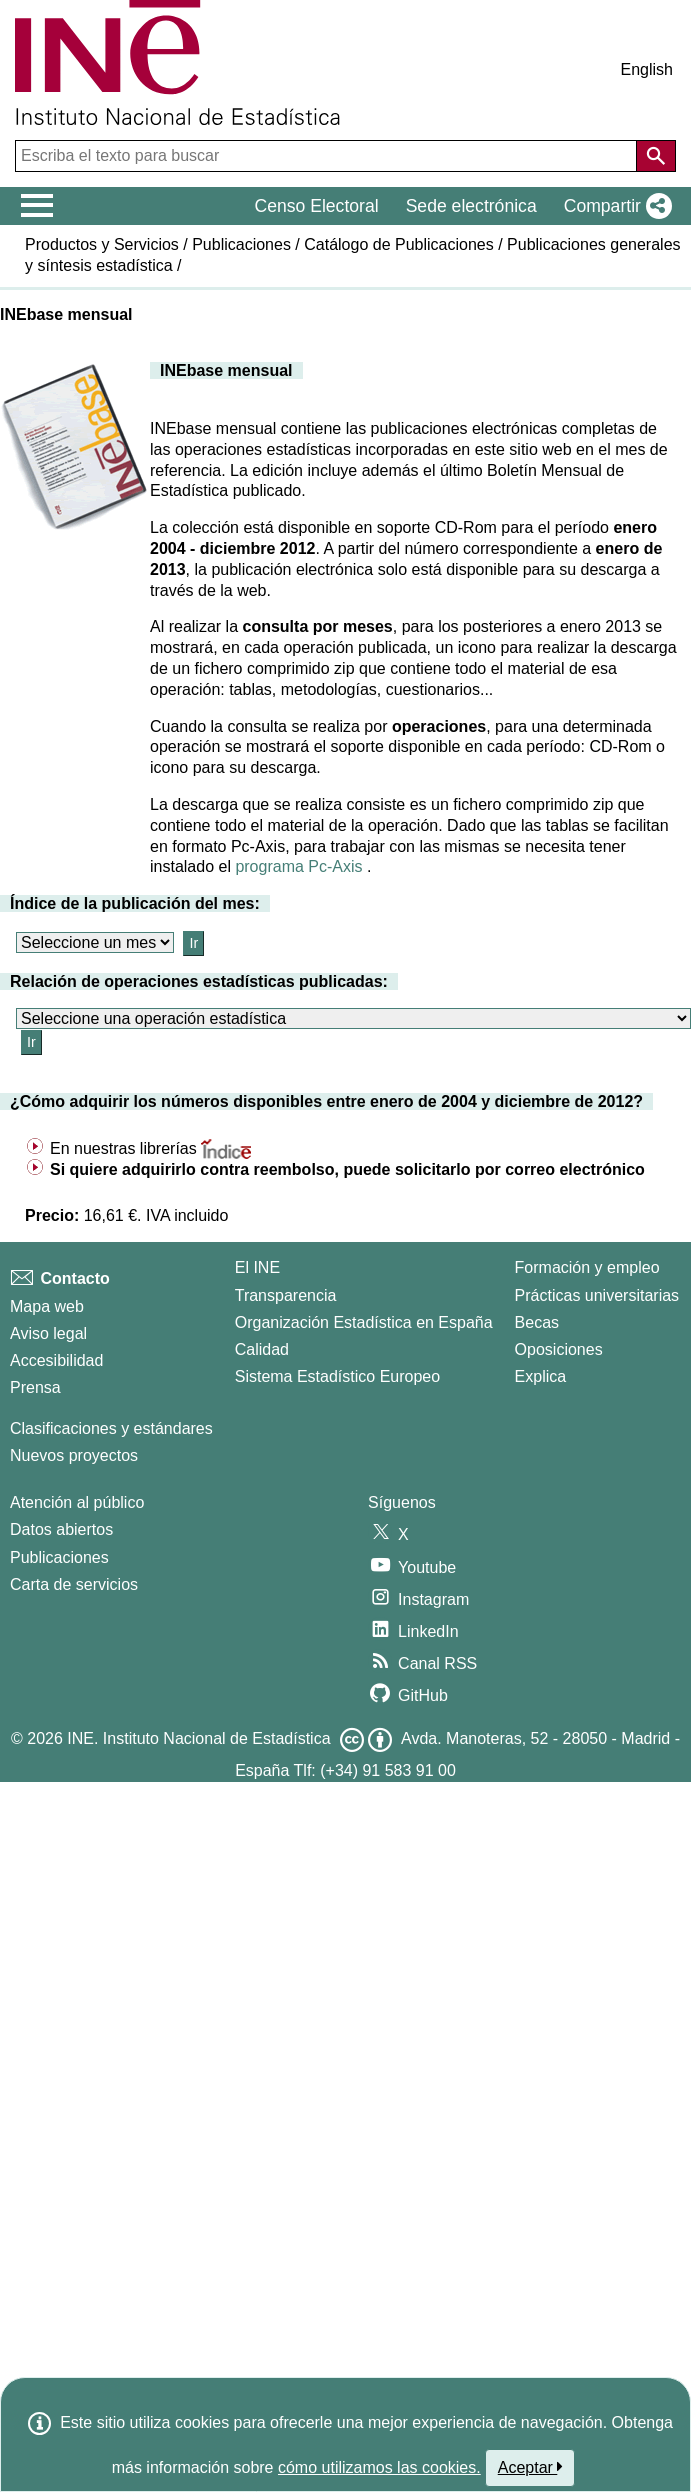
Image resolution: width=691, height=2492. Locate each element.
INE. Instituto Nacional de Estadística (198, 1738)
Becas (537, 1322)
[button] (614, 206)
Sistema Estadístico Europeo (337, 1376)
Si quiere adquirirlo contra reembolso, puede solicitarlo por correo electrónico (347, 1169)
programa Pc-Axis (298, 866)
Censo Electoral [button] (316, 206)
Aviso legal (48, 1333)
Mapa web (47, 1306)
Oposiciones (559, 1349)
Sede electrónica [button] (471, 206)
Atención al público (77, 1502)
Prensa (35, 1387)
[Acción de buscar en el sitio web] (656, 156)
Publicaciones (241, 244)
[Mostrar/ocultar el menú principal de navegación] (37, 206)
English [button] (647, 69)
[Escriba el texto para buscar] (328, 156)
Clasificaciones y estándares (111, 1428)
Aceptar (530, 2467)
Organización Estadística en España (364, 1322)
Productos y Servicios (102, 244)
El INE (257, 1267)
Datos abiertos (61, 1529)
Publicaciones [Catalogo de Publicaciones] (59, 1557)
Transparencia (286, 1295)
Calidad (262, 1349)
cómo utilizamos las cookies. (379, 2467)
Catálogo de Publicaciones (398, 244)
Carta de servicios (74, 1584)
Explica (541, 1376)
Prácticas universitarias (597, 1295)
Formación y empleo (587, 1267)
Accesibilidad (56, 1360)
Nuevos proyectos (74, 1455)
